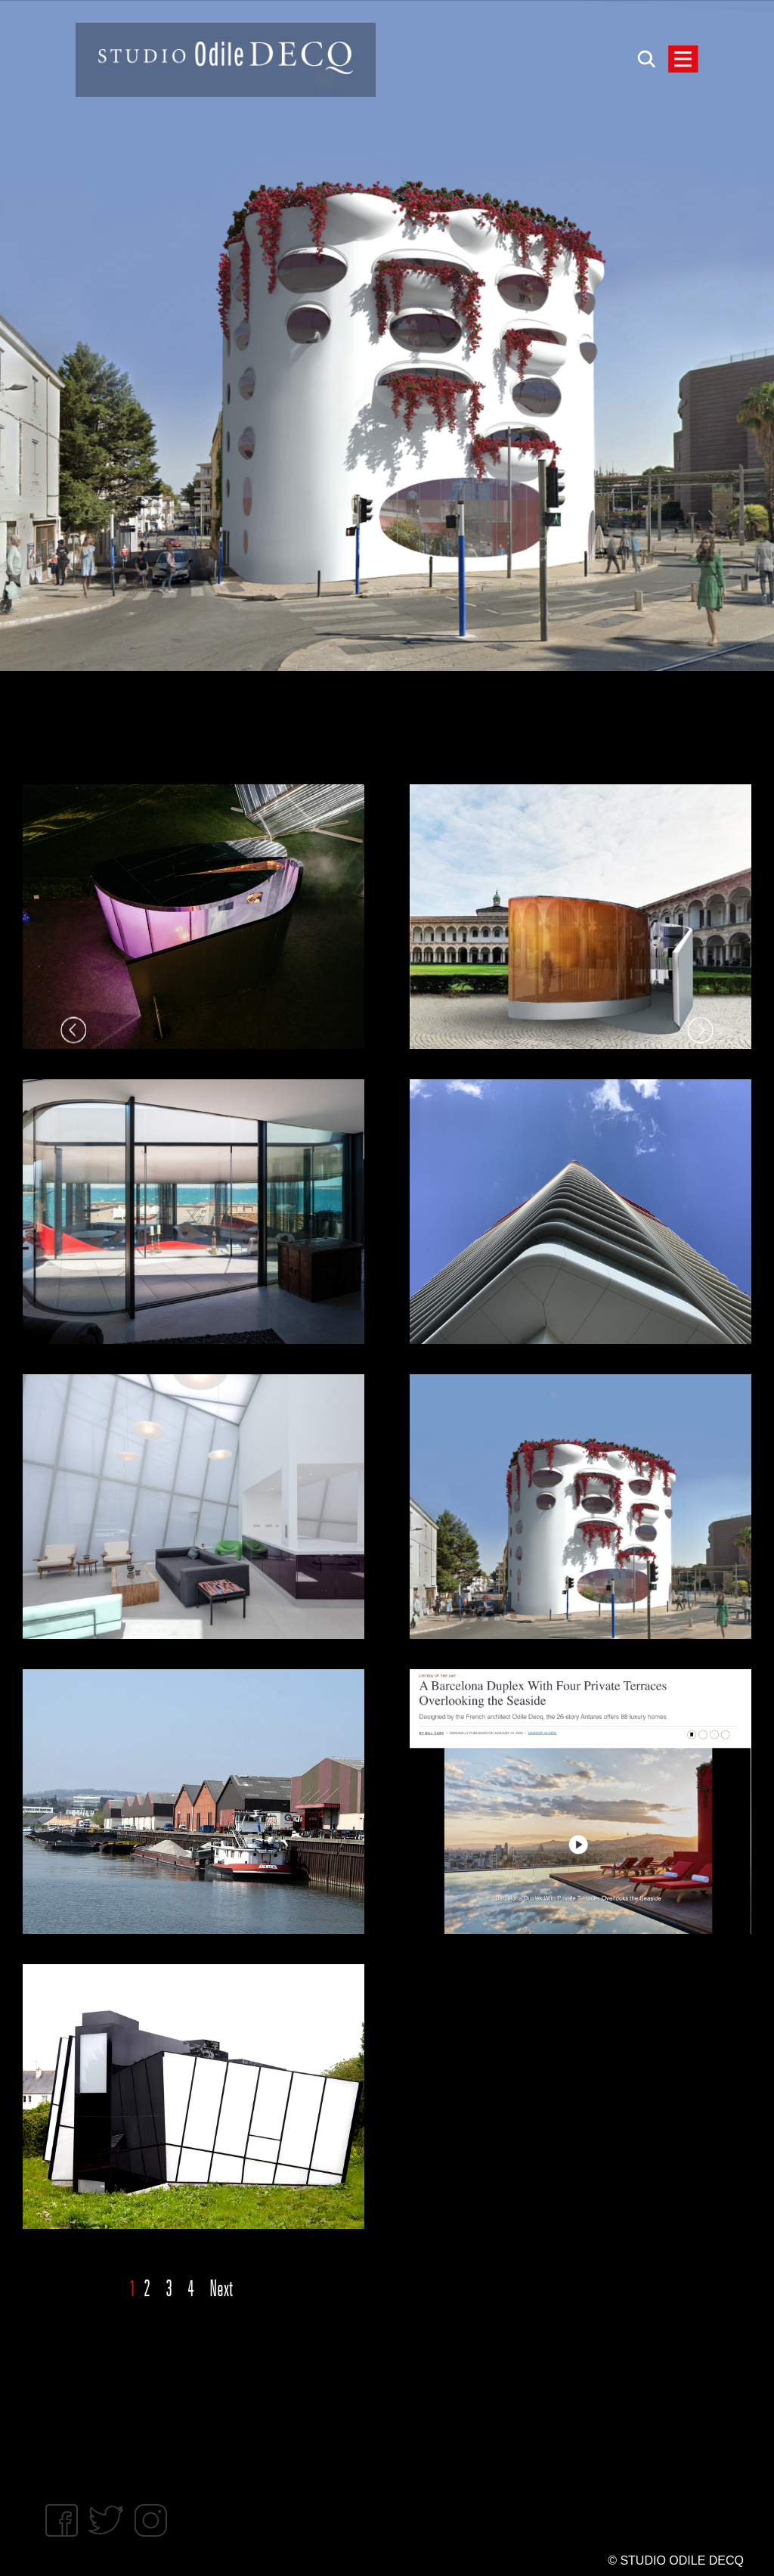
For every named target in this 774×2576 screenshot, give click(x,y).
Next (221, 2289)
